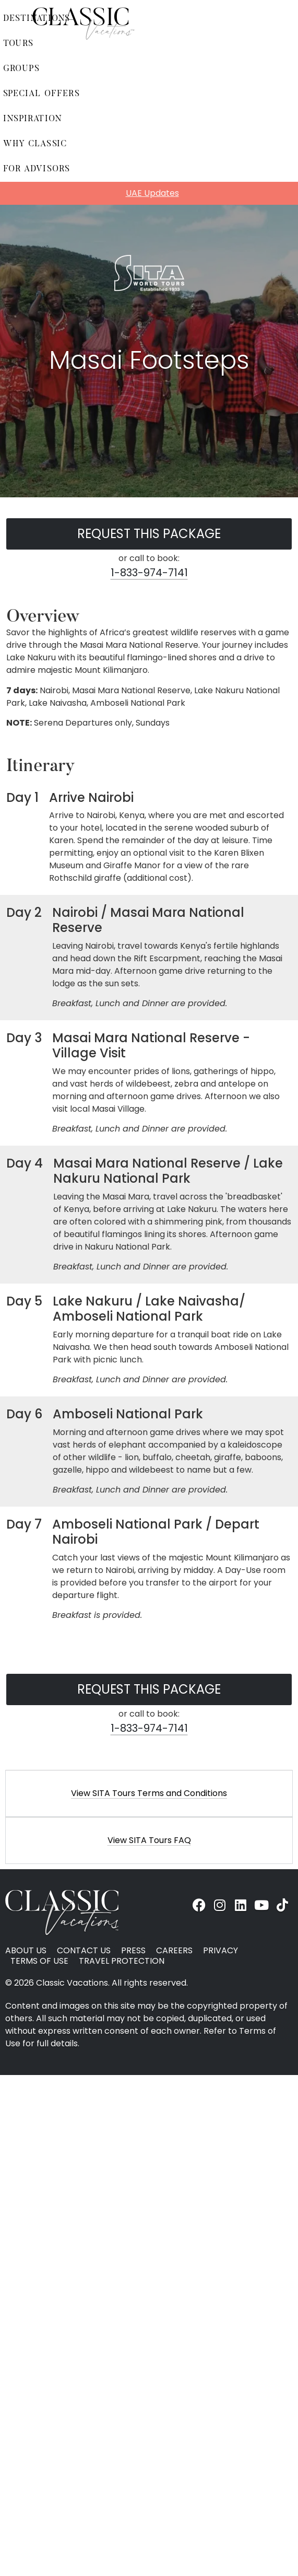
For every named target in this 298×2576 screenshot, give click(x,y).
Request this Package (149, 533)
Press (133, 1950)
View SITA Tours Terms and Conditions (149, 1793)
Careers (174, 1950)
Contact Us (84, 1950)
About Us (25, 1950)
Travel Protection (121, 1961)
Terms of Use (39, 1961)
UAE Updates (152, 193)
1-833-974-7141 (149, 572)
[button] (149, 1793)
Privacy (220, 1950)
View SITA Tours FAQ (149, 1840)
